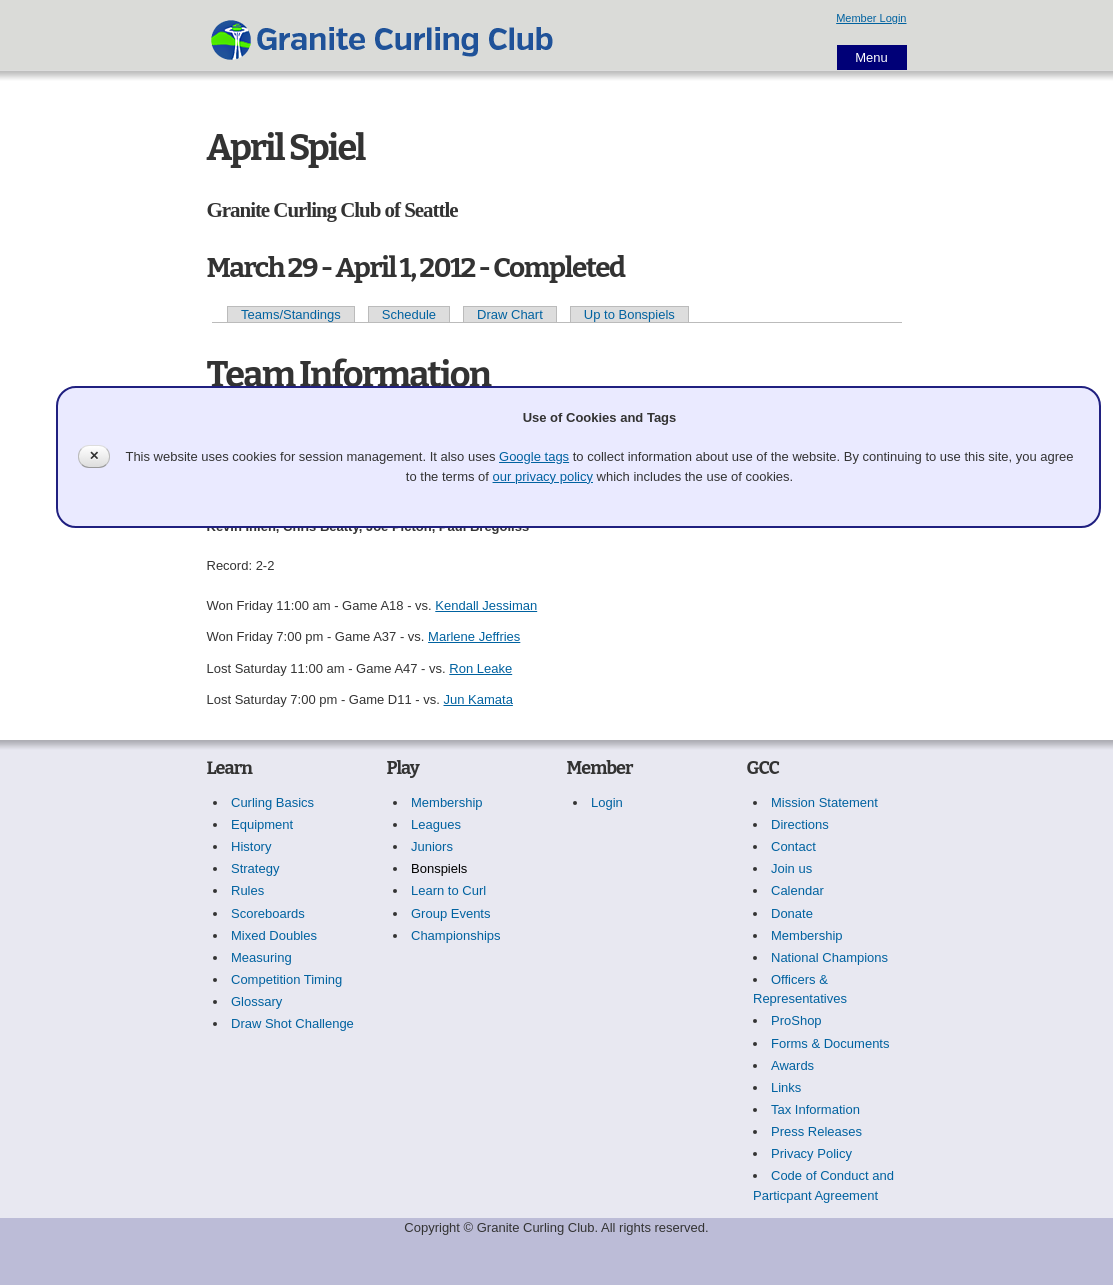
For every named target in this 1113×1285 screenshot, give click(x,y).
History (251, 846)
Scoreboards (268, 913)
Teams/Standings (291, 314)
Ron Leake (480, 668)
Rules (247, 890)
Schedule (409, 314)
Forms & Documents (830, 1043)
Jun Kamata (478, 699)
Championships (456, 935)
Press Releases (816, 1131)
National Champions (829, 957)
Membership (447, 802)
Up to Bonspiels (629, 314)
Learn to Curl (448, 890)
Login (607, 802)
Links (786, 1087)
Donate (792, 913)
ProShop (796, 1020)
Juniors (432, 846)
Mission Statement (824, 802)
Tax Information (815, 1109)
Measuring (261, 957)
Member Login (871, 18)
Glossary (256, 1001)
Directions (800, 824)
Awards (792, 1065)
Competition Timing (286, 979)
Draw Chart (510, 314)
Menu (871, 57)
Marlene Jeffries (474, 636)
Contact (793, 846)
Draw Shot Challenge (292, 1023)
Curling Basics (272, 802)
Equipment (262, 824)
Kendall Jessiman (486, 605)
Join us (791, 868)
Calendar (797, 890)
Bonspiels (439, 868)
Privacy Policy (811, 1153)
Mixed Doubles (274, 935)
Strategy (255, 868)
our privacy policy (543, 476)
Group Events (451, 913)
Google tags (534, 456)
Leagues (436, 824)
